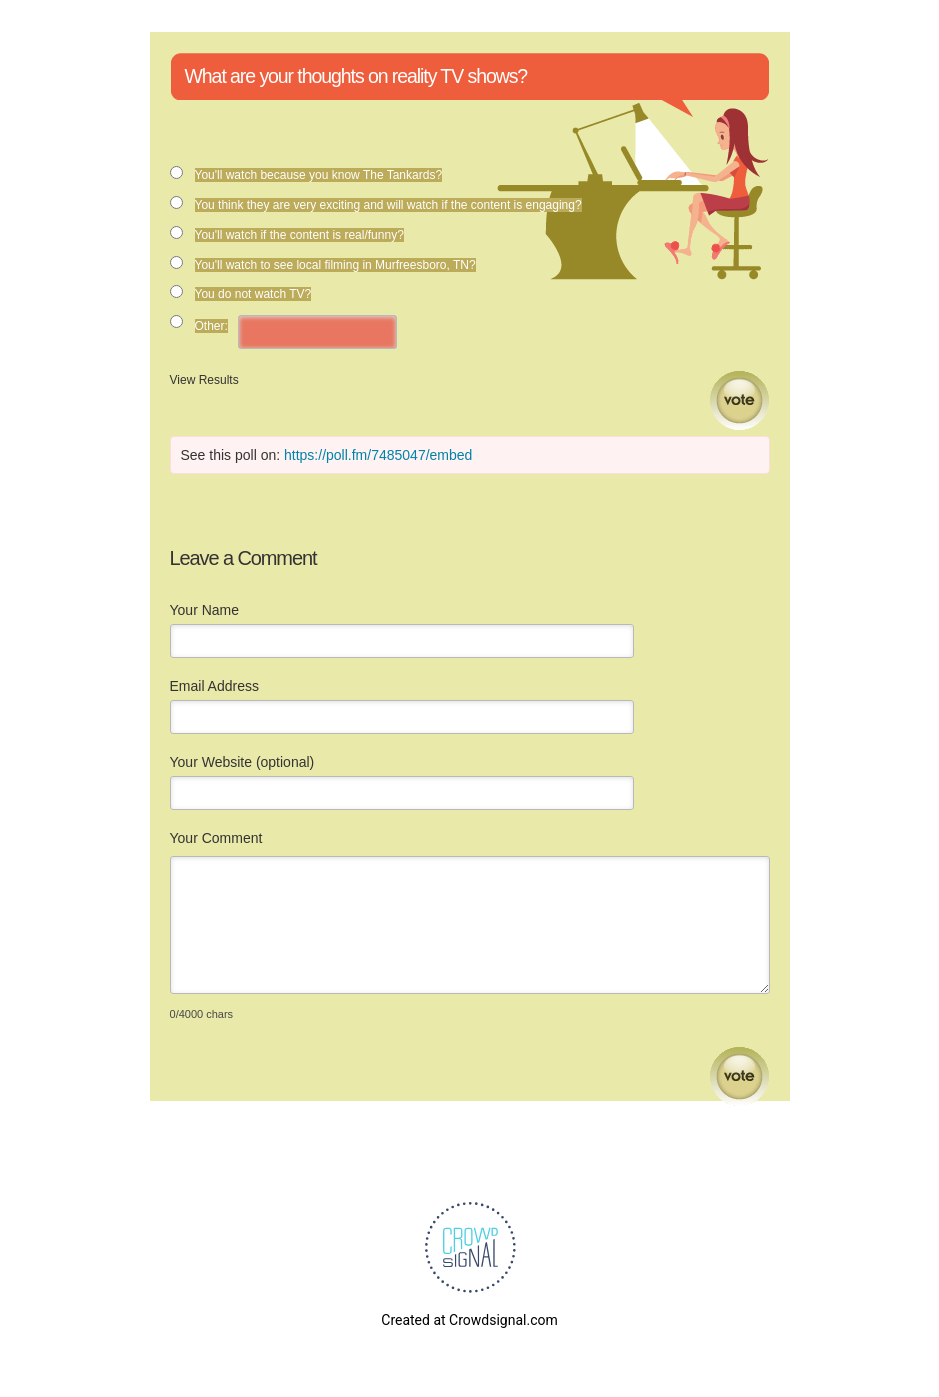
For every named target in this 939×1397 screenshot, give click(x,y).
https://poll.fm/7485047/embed (378, 455)
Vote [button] (739, 400)
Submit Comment (739, 1076)
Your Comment (216, 838)
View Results (204, 380)
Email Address (214, 686)
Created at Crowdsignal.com (469, 1320)
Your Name (205, 610)
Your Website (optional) (242, 762)
